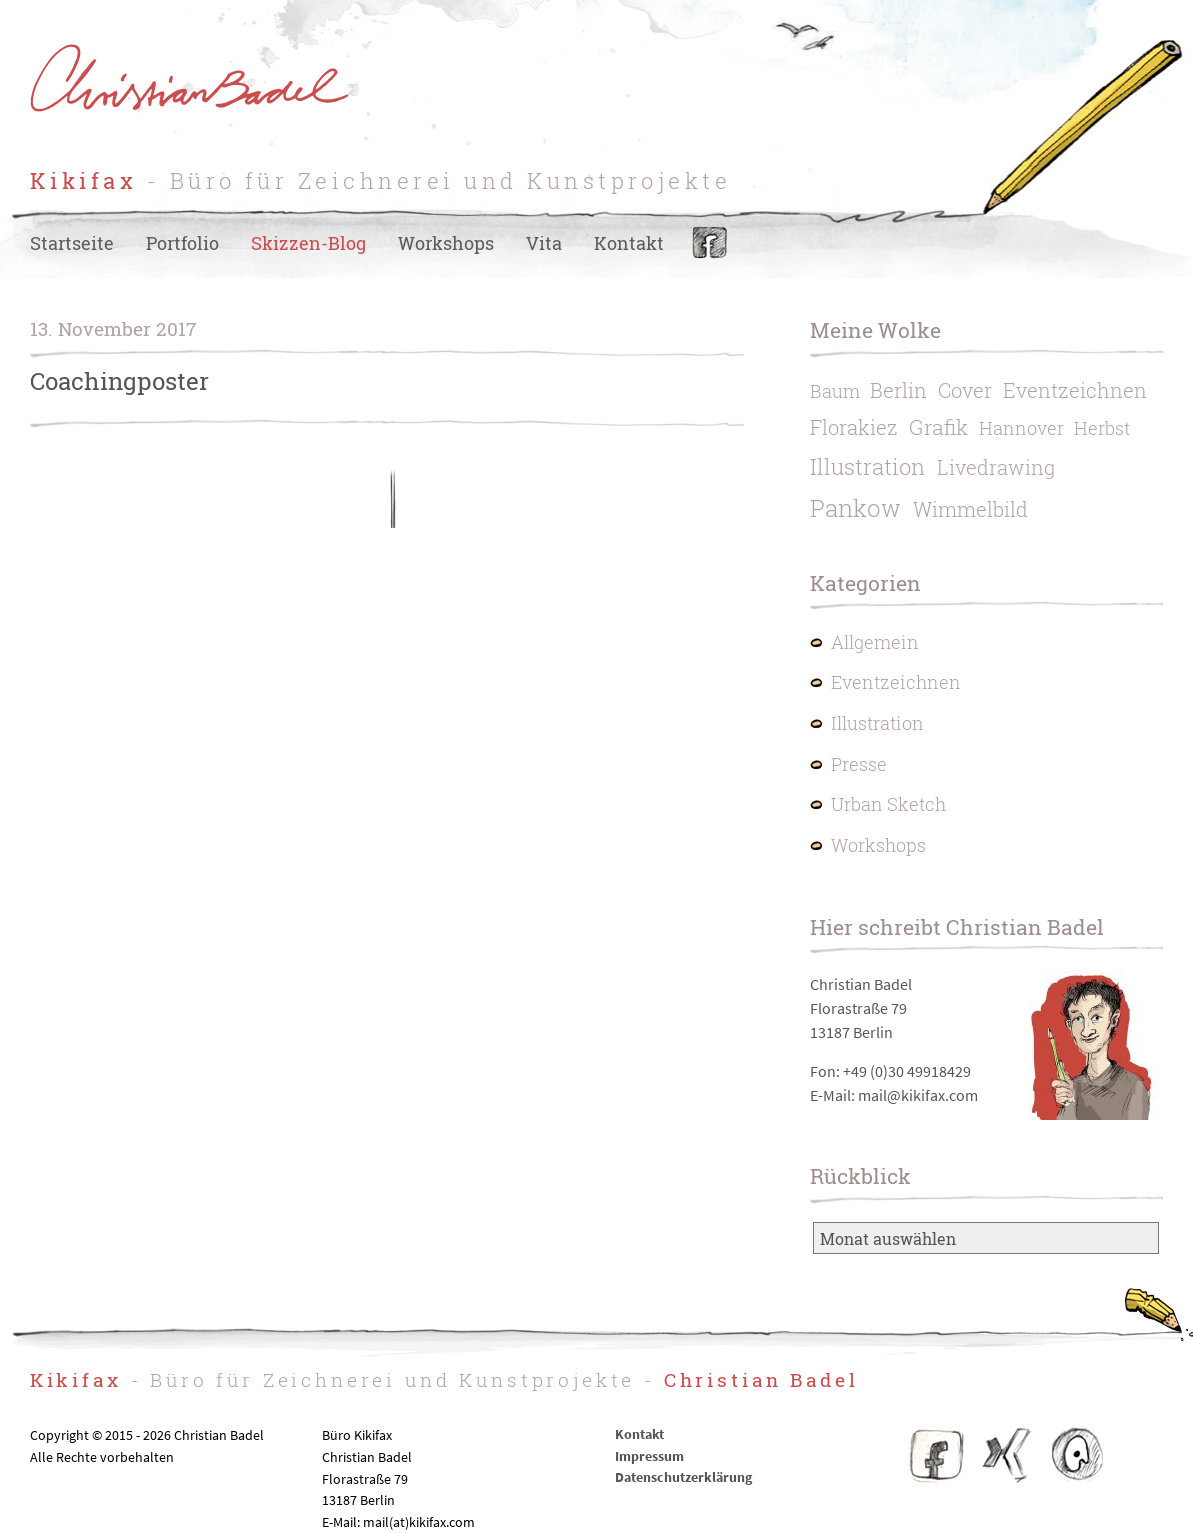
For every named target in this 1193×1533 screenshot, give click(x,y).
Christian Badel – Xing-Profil (1007, 1455)
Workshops (446, 243)
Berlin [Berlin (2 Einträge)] (898, 390)
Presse (859, 764)
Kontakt (629, 243)
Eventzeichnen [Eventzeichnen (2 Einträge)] (1075, 390)
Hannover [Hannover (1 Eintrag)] (1021, 428)
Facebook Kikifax (937, 1455)
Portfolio (182, 243)
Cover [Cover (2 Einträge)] (965, 390)
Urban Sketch (888, 804)
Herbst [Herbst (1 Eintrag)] (1102, 428)
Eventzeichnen (896, 682)
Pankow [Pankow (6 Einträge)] (855, 508)
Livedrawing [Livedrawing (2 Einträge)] (996, 467)
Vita (544, 243)
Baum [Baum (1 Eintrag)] (835, 391)
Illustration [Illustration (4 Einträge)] (867, 466)
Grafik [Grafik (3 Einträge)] (938, 427)
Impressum (649, 1456)
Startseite (72, 243)
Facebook (709, 243)
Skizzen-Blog (308, 243)
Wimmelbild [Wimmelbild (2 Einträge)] (970, 509)
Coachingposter (119, 381)
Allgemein (875, 642)
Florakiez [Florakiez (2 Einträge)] (854, 427)
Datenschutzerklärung (683, 1477)
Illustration (877, 723)
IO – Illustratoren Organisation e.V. (1076, 1455)
